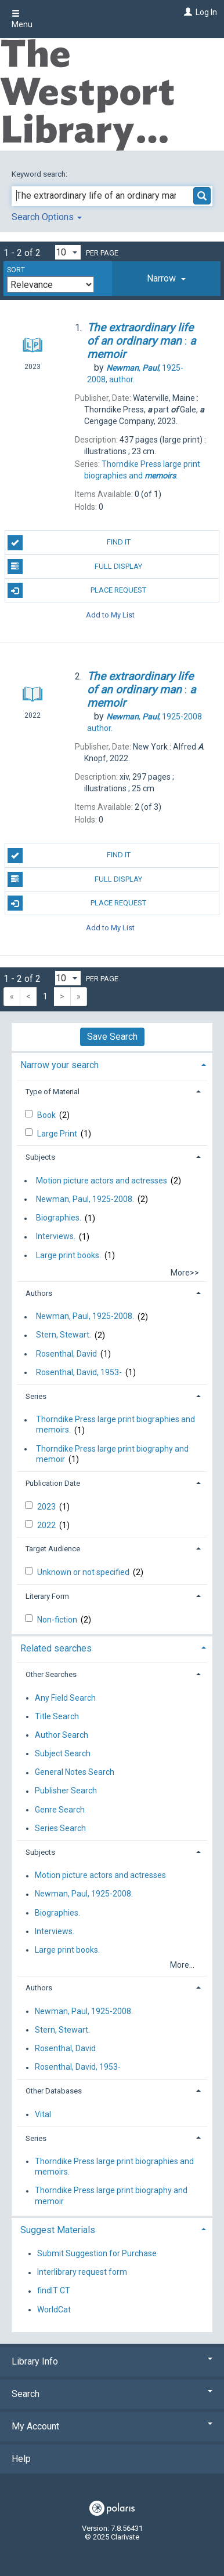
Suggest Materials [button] (57, 2229)
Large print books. (68, 1255)
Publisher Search (66, 1791)
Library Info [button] (112, 2361)
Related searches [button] (56, 1648)
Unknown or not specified (84, 1572)
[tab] (166, 278)
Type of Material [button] (53, 1091)
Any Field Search (65, 1697)
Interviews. (55, 1236)
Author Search (61, 1735)
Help (21, 2458)
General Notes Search (74, 1772)
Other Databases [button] (54, 2091)
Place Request (77, 590)
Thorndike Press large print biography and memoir (112, 1454)
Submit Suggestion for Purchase (97, 2253)
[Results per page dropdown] (68, 252)
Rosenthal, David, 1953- (79, 1372)
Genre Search (60, 1809)
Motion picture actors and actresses (101, 1180)
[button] (166, 278)
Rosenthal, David (66, 1353)
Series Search (60, 1828)
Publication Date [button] (53, 1483)
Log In (206, 12)
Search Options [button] (47, 216)
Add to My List (110, 614)
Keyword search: (40, 174)
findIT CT (53, 2291)
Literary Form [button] (47, 1596)
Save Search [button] (112, 1036)
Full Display (75, 566)
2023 (47, 1506)
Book (47, 1115)
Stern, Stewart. (63, 1335)
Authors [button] (39, 1293)
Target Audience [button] (53, 1548)
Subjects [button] (40, 1157)
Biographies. (58, 1218)
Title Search (57, 1716)
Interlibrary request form (82, 2272)
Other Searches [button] (51, 1674)
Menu (22, 19)
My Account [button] (112, 2426)
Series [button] (36, 1396)
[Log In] (186, 12)
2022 (47, 1525)
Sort (16, 270)
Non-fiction (58, 1619)
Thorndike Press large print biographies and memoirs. (115, 1425)
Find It (69, 542)
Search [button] (112, 2393)
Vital (43, 2114)
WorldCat (54, 2309)
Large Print (58, 1133)
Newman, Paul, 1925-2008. (85, 1199)
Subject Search (63, 1753)
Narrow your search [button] (59, 1064)
